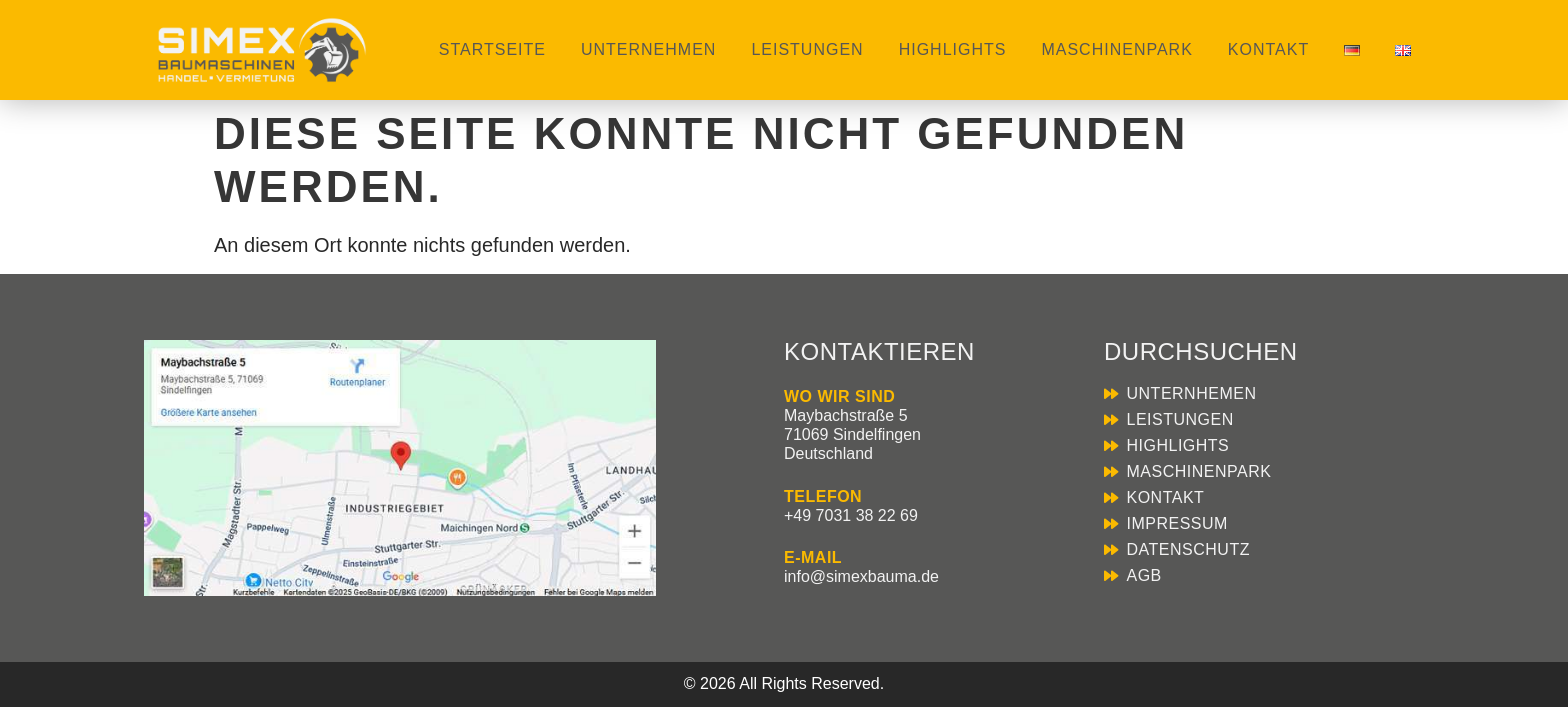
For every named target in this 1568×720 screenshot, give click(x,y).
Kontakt (1268, 49)
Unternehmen (648, 49)
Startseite (492, 49)
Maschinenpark (1116, 49)
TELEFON (823, 496)
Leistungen (807, 49)
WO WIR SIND (839, 396)
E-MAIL (813, 557)
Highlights (953, 49)
